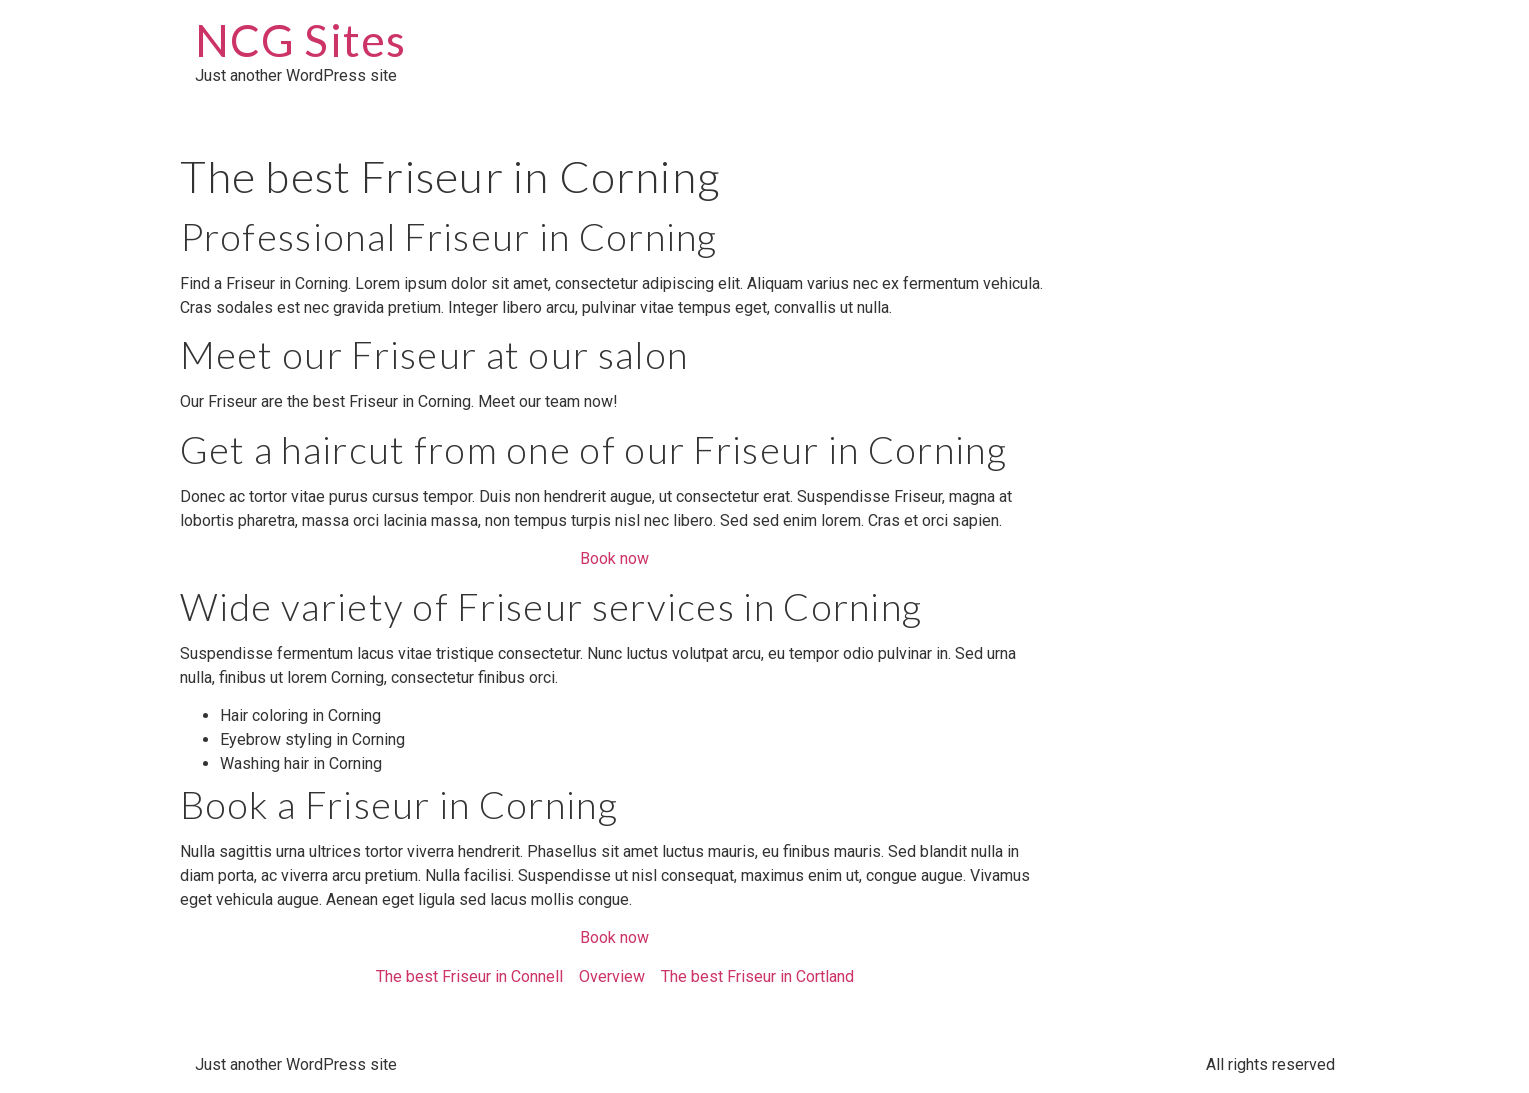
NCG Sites (301, 40)
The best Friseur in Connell (469, 976)
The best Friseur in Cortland (757, 976)
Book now (614, 558)
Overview (612, 976)
